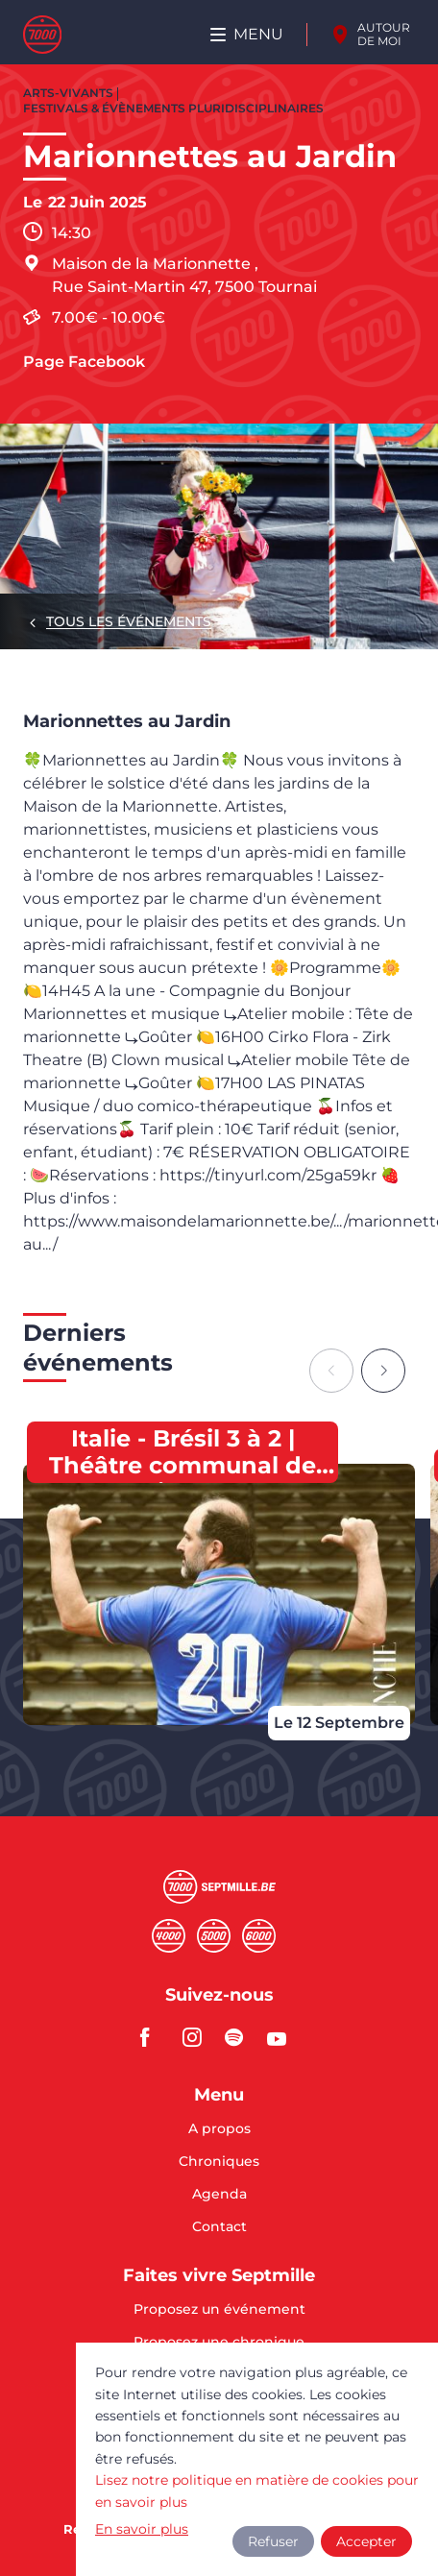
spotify (240, 2037)
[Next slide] (383, 1371)
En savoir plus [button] (141, 2529)
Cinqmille (214, 1936)
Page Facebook (84, 361)
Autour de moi (383, 34)
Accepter (366, 2541)
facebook (155, 2037)
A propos (219, 2129)
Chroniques (219, 2162)
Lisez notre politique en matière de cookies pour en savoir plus (257, 2490)
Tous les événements (128, 621)
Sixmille (259, 1936)
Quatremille (168, 1936)
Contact (219, 2226)
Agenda (219, 2194)
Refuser (273, 2541)
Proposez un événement (219, 2310)
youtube (282, 2037)
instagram (197, 2037)
